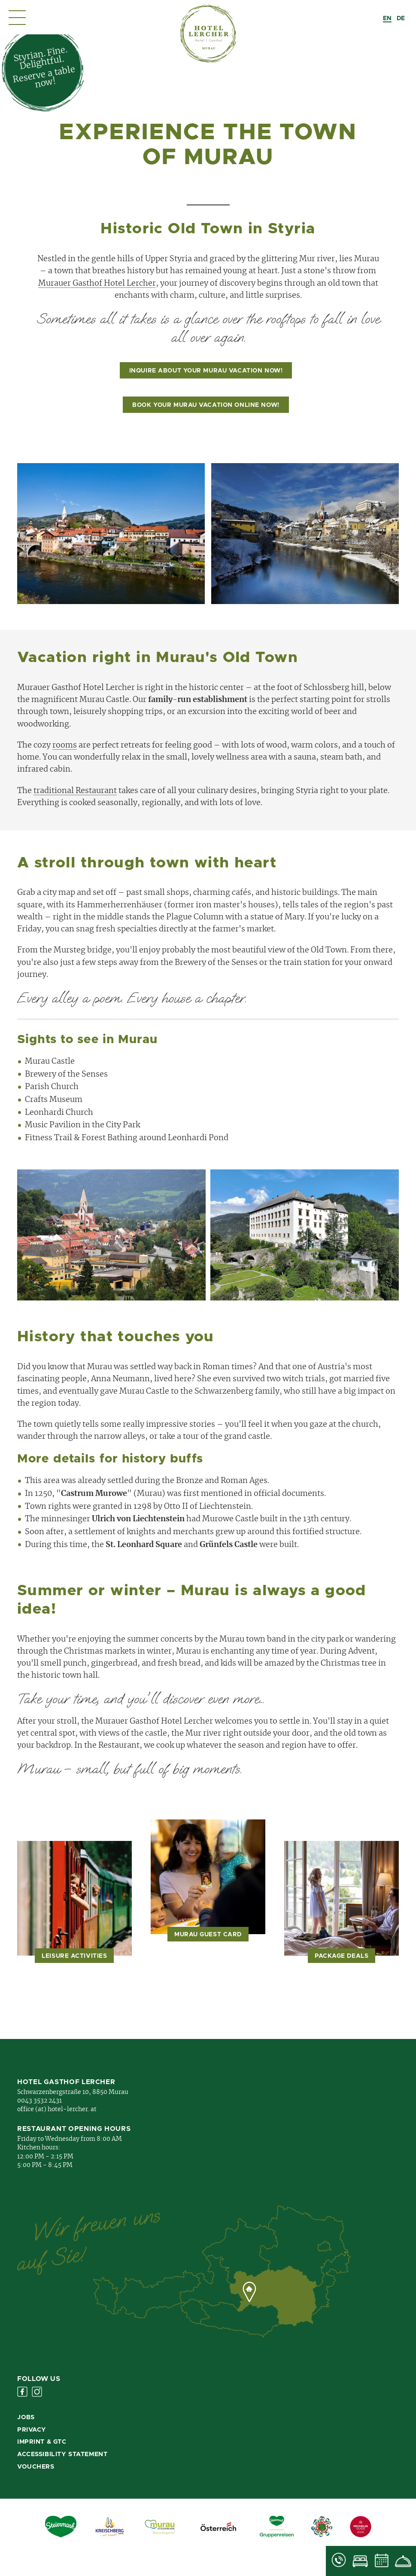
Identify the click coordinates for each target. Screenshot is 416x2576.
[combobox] (387, 18)
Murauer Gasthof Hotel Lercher (97, 283)
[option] (400, 18)
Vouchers (36, 2467)
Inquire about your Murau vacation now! (205, 371)
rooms (64, 745)
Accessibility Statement (62, 2454)
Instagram (37, 2391)
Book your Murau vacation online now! (205, 405)
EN (387, 18)
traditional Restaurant (75, 791)
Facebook (22, 2391)
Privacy (31, 2430)
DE (401, 18)
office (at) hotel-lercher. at (57, 2109)
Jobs (25, 2417)
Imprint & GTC (42, 2442)
